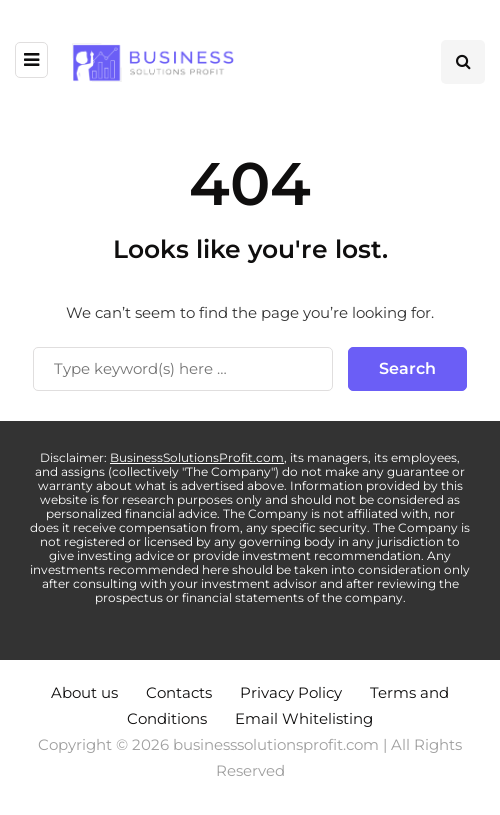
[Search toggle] (463, 62)
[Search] (183, 369)
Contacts (179, 692)
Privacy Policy (291, 692)
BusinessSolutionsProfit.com (197, 457)
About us (84, 692)
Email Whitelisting (304, 718)
